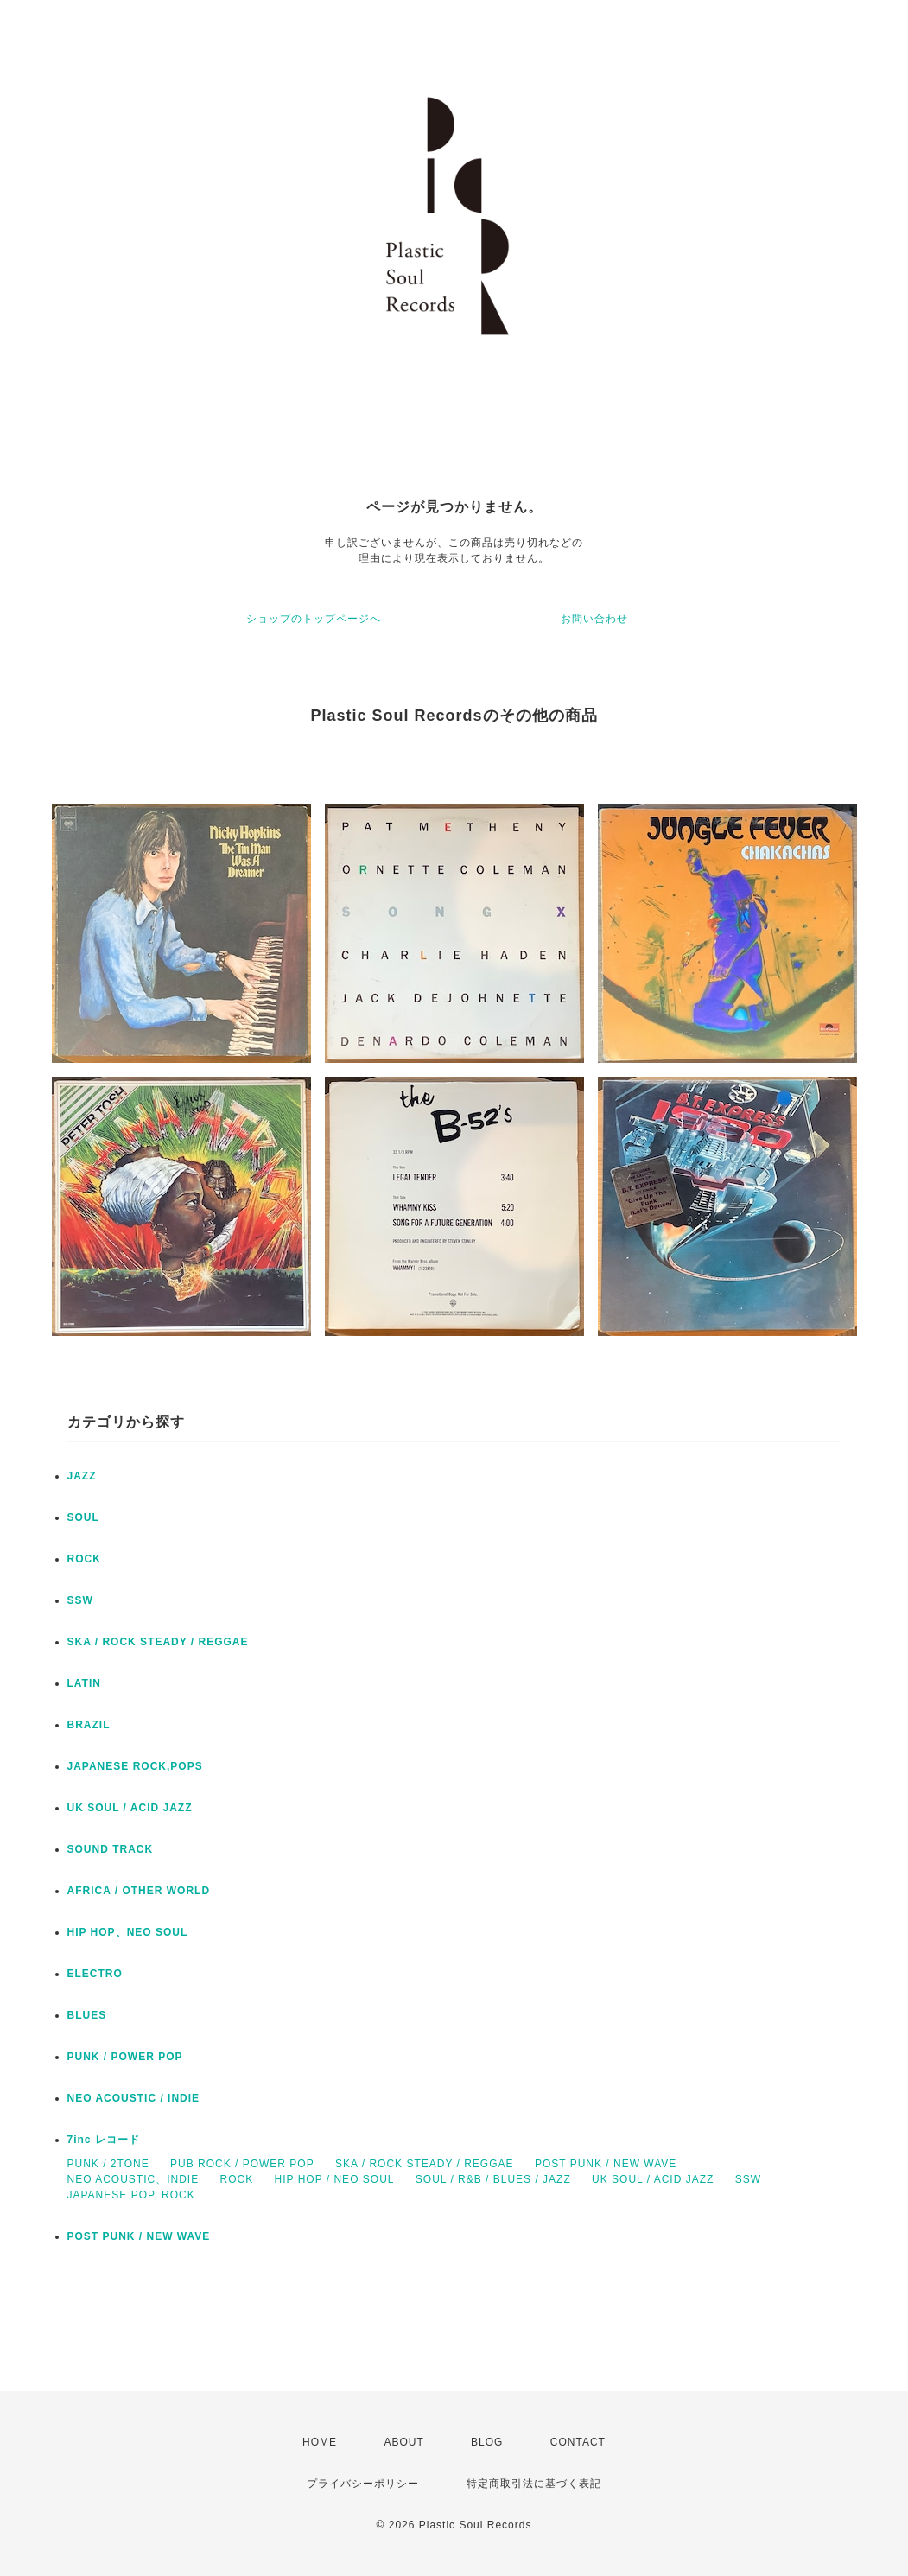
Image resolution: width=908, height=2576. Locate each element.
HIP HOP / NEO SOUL (335, 2179)
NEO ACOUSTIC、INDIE (133, 2179)
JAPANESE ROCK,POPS (135, 1766)
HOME (319, 2442)
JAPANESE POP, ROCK (131, 2195)
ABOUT (403, 2442)
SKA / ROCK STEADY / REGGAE (158, 1642)
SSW (80, 1600)
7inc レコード (103, 2140)
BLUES (87, 2015)
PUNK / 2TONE (108, 2164)
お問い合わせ (594, 619)
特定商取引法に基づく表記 (534, 2483)
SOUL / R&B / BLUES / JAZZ (493, 2179)
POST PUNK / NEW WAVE (605, 2164)
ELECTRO (95, 1974)
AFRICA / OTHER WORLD (139, 1891)
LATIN (84, 1683)
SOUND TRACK (110, 1849)
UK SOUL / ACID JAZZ (130, 1808)
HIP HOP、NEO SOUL (127, 1932)
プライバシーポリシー (363, 2483)
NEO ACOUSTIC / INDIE (133, 2098)
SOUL (83, 1517)
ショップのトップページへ (313, 619)
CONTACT (578, 2442)
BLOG (487, 2442)
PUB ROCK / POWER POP (242, 2164)
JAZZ (82, 1476)
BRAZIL (89, 1725)
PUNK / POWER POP (125, 2057)
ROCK (84, 1559)
